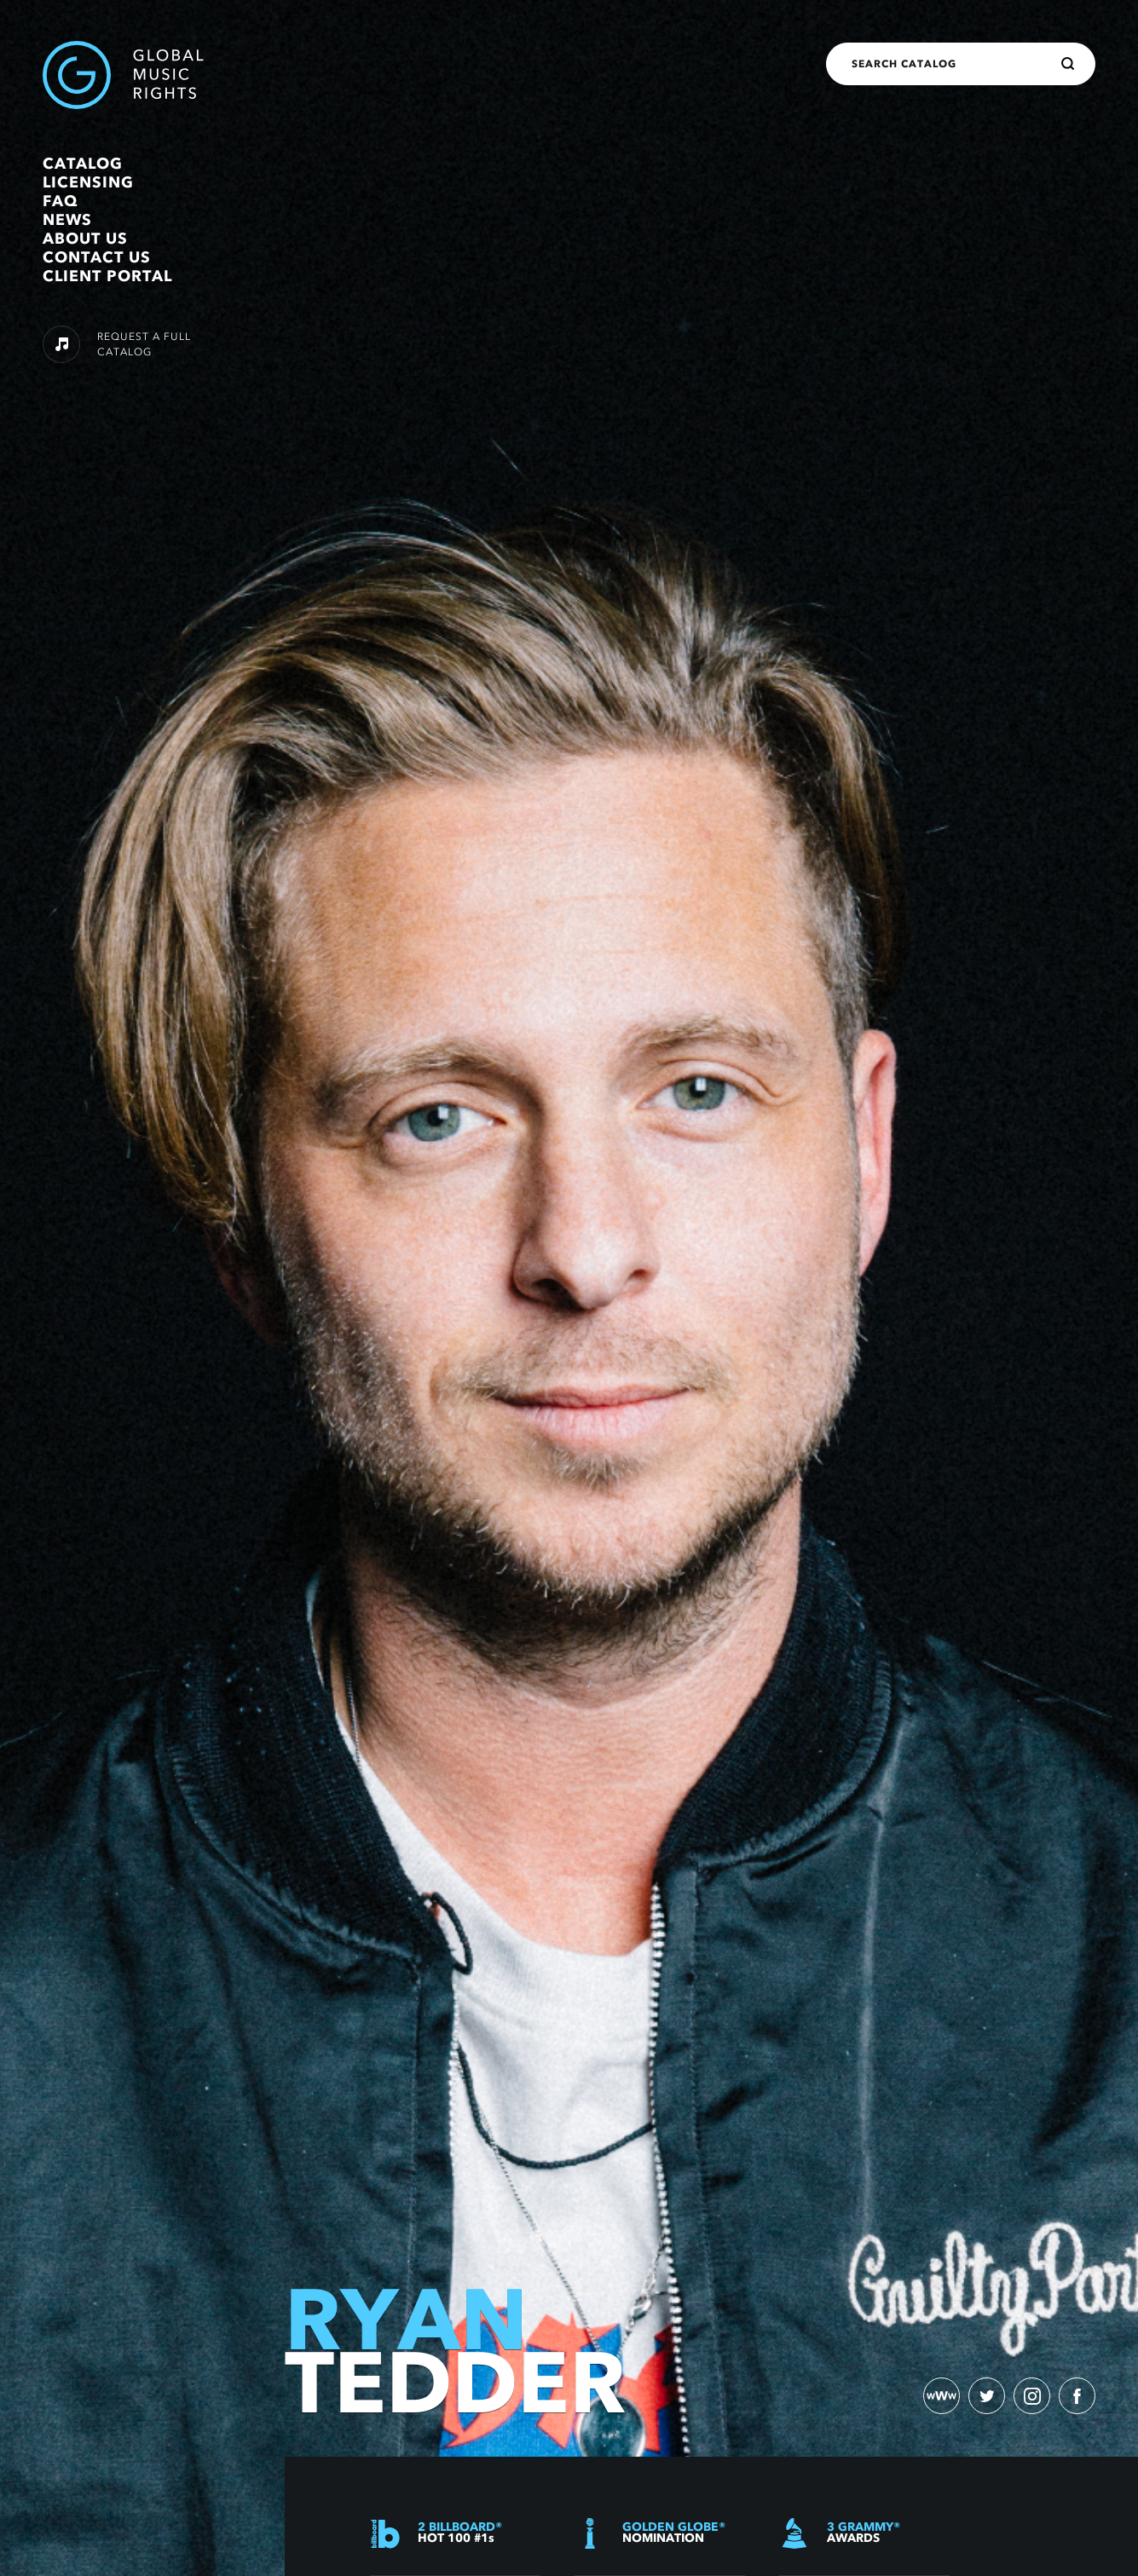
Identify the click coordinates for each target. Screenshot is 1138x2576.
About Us (85, 238)
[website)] (938, 2395)
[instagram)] (1030, 2395)
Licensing (88, 182)
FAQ (60, 201)
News (67, 219)
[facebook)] (1076, 2395)
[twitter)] (984, 2395)
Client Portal (107, 276)
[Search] (1068, 64)
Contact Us (97, 257)
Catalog (83, 163)
